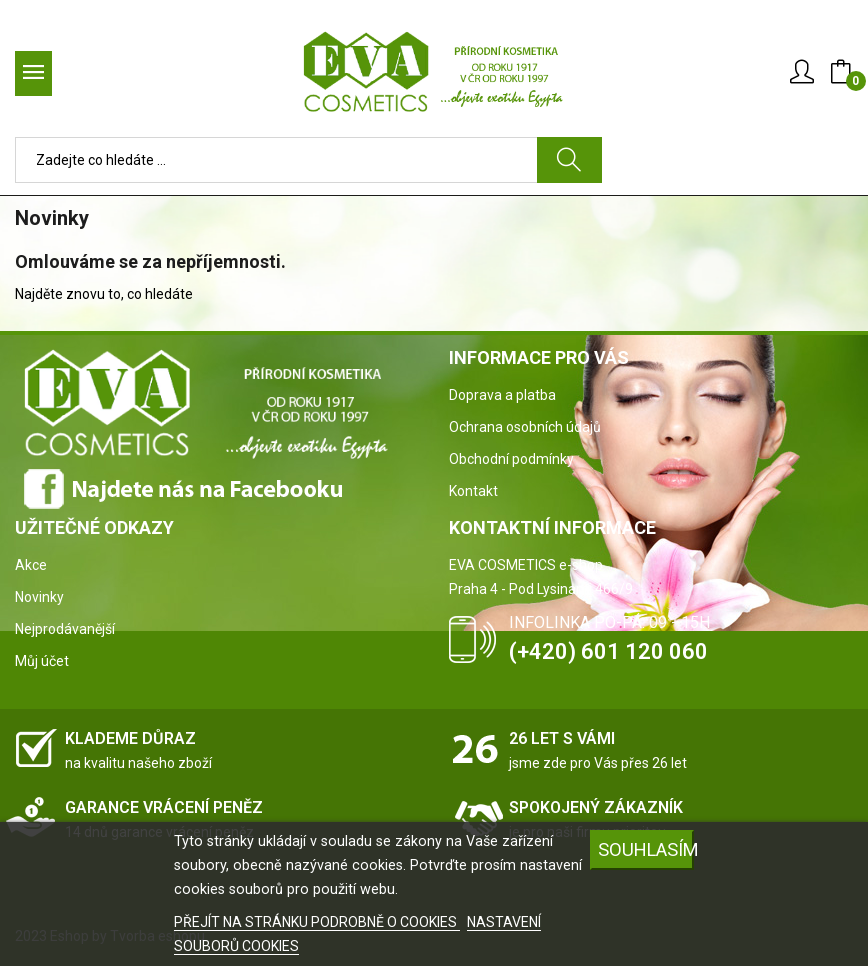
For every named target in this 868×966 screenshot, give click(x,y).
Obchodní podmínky (511, 459)
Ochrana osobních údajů (525, 427)
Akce (31, 565)
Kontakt (473, 491)
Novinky (39, 597)
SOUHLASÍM (646, 849)
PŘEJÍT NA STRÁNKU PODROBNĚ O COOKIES (317, 922)
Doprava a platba (502, 395)
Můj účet (42, 661)
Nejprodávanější (65, 629)
